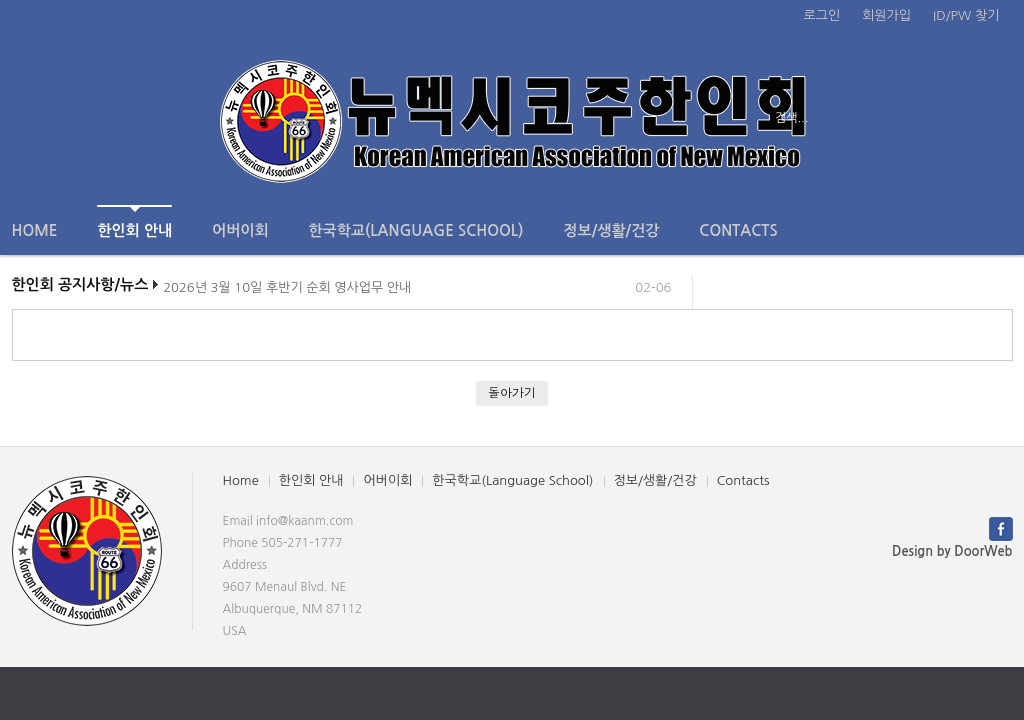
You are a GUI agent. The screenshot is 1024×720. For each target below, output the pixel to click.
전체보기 (69, 118)
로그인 (822, 15)
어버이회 (240, 230)
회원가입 (886, 15)
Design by (952, 551)
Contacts (738, 230)
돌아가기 (512, 392)
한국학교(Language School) (416, 230)
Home (35, 230)
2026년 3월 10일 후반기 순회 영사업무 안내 (287, 291)
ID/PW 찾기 (966, 15)
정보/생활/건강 (611, 230)
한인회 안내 (134, 221)
